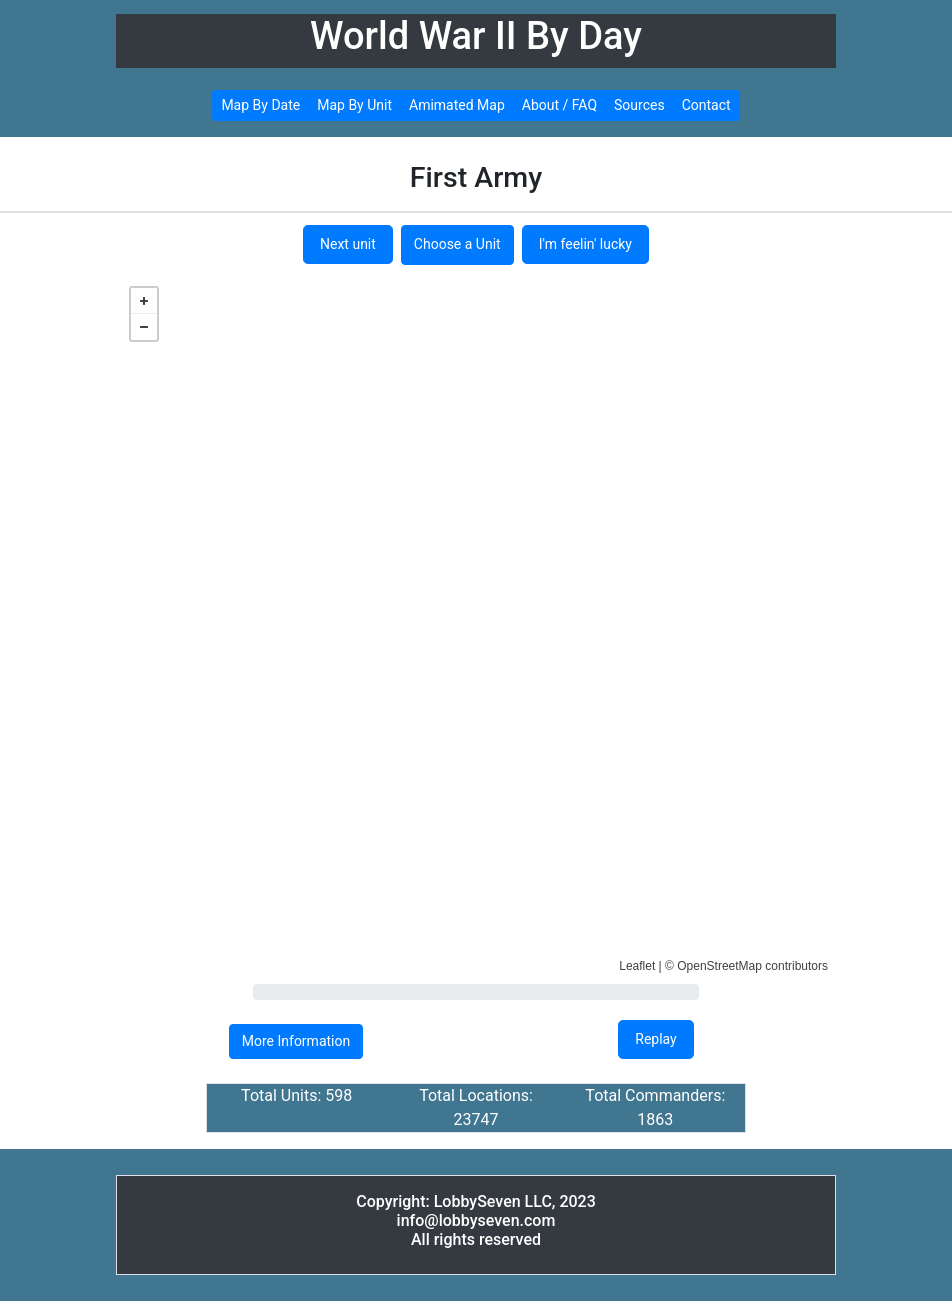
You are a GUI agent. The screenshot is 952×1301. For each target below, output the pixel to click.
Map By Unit (354, 105)
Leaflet (637, 966)
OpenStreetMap (719, 966)
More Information (296, 1041)
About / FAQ (559, 105)
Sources (639, 105)
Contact (706, 105)
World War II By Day (476, 36)
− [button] (144, 327)
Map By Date (260, 105)
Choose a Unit (457, 244)
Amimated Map (457, 105)
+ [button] (144, 301)
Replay (655, 1039)
